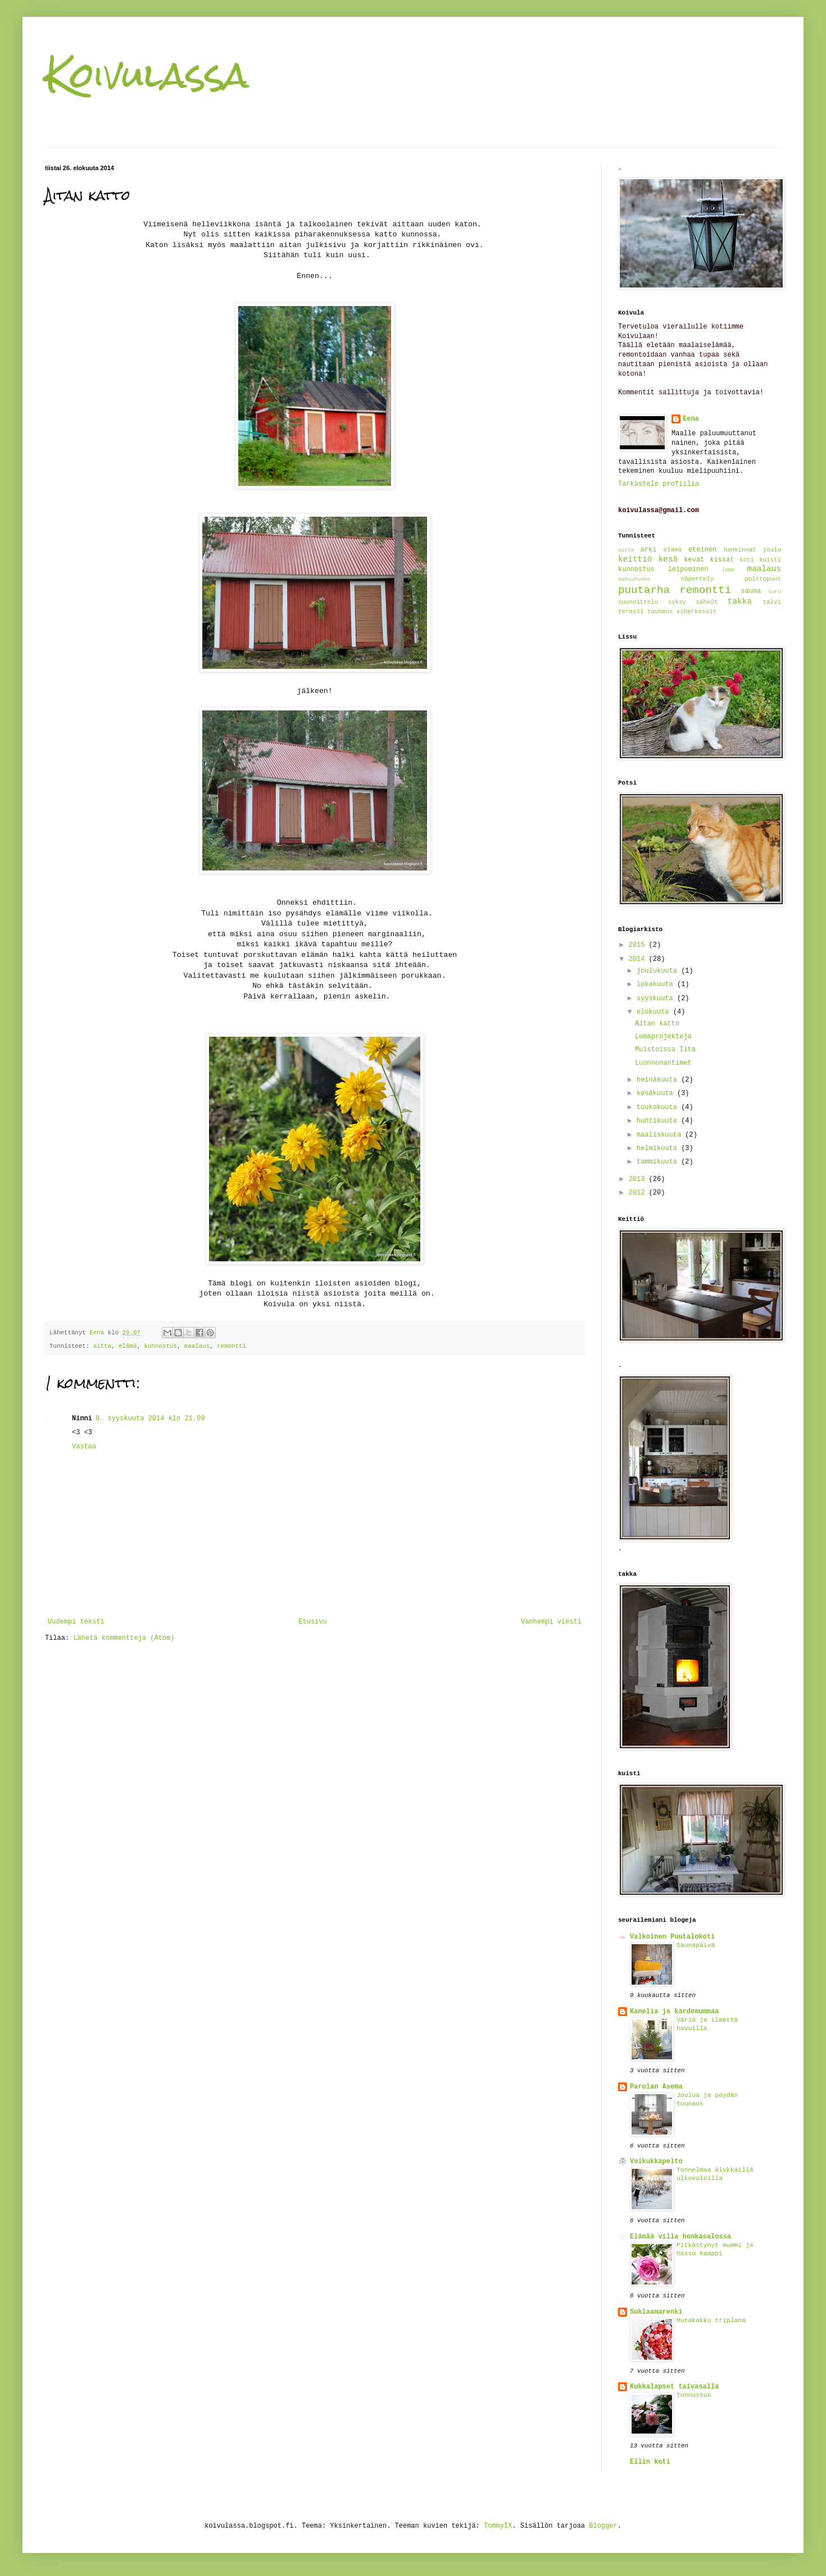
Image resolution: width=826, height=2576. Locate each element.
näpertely (697, 579)
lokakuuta (657, 984)
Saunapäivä (696, 1945)
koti (746, 560)
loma (727, 570)
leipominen (688, 569)
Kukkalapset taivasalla (674, 2387)
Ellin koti (650, 2462)
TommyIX (498, 2526)
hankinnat (740, 549)
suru (774, 592)
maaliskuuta (661, 1135)
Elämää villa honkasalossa (680, 2237)
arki (649, 550)
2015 (639, 945)
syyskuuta (657, 998)
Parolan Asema (656, 2087)
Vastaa (84, 1447)
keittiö (635, 559)
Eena (691, 419)
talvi (772, 602)
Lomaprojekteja (663, 1037)
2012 (639, 1193)
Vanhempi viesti (551, 1622)
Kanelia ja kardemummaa (674, 2012)
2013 (639, 1179)
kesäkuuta (657, 1093)
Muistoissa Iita (665, 1050)
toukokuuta (659, 1107)
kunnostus (160, 1346)
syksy (677, 602)
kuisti (770, 560)
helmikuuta (659, 1148)
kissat (722, 560)
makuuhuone (634, 579)
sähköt (707, 602)
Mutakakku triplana (711, 2320)
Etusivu (312, 1622)
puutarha (644, 590)
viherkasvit (696, 611)
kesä (668, 559)
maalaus (197, 1346)
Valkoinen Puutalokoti (672, 1937)
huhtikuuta (659, 1121)
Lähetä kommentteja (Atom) (123, 1638)
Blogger (603, 2526)
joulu (772, 549)
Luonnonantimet (663, 1063)
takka (740, 601)
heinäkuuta (659, 1080)
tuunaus (660, 611)
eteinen (702, 550)
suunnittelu (638, 602)
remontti (231, 1346)
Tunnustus (694, 2395)
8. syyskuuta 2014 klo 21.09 (150, 1419)
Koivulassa (147, 75)
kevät (694, 560)
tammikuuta (659, 1162)
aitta (102, 1346)
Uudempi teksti (76, 1622)
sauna (751, 591)
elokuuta (655, 1012)
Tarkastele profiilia (658, 484)
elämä (128, 1346)
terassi (630, 611)
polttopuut (763, 579)
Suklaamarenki (656, 2312)
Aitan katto (657, 1024)
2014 (639, 959)
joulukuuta (659, 971)
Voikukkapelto (656, 2161)
